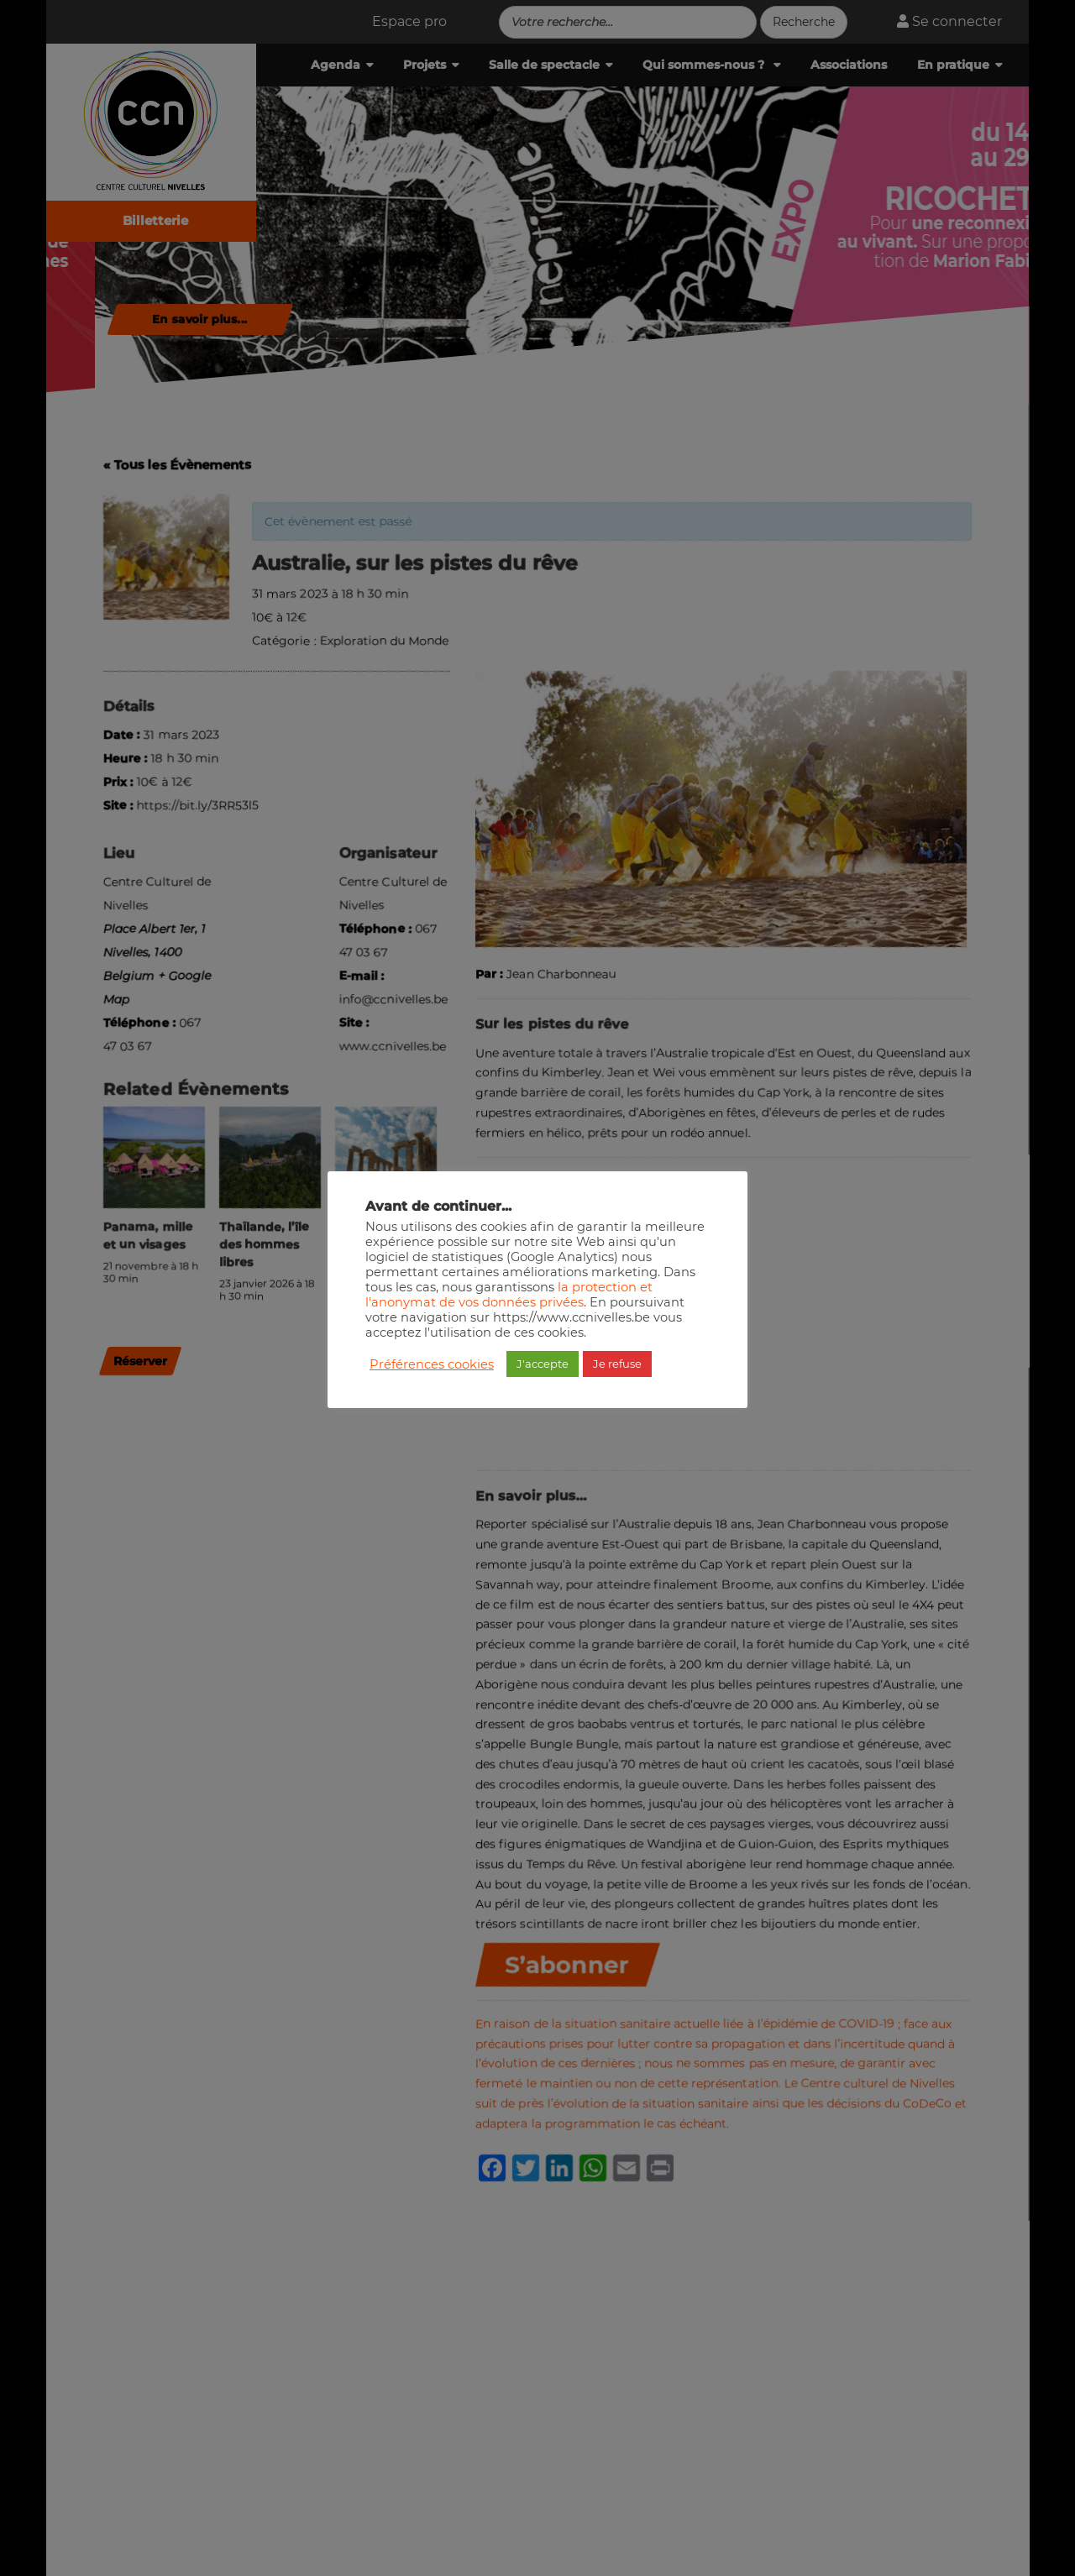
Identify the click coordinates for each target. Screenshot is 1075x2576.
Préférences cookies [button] (432, 1364)
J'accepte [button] (543, 1363)
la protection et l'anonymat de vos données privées (509, 1295)
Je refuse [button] (617, 1363)
